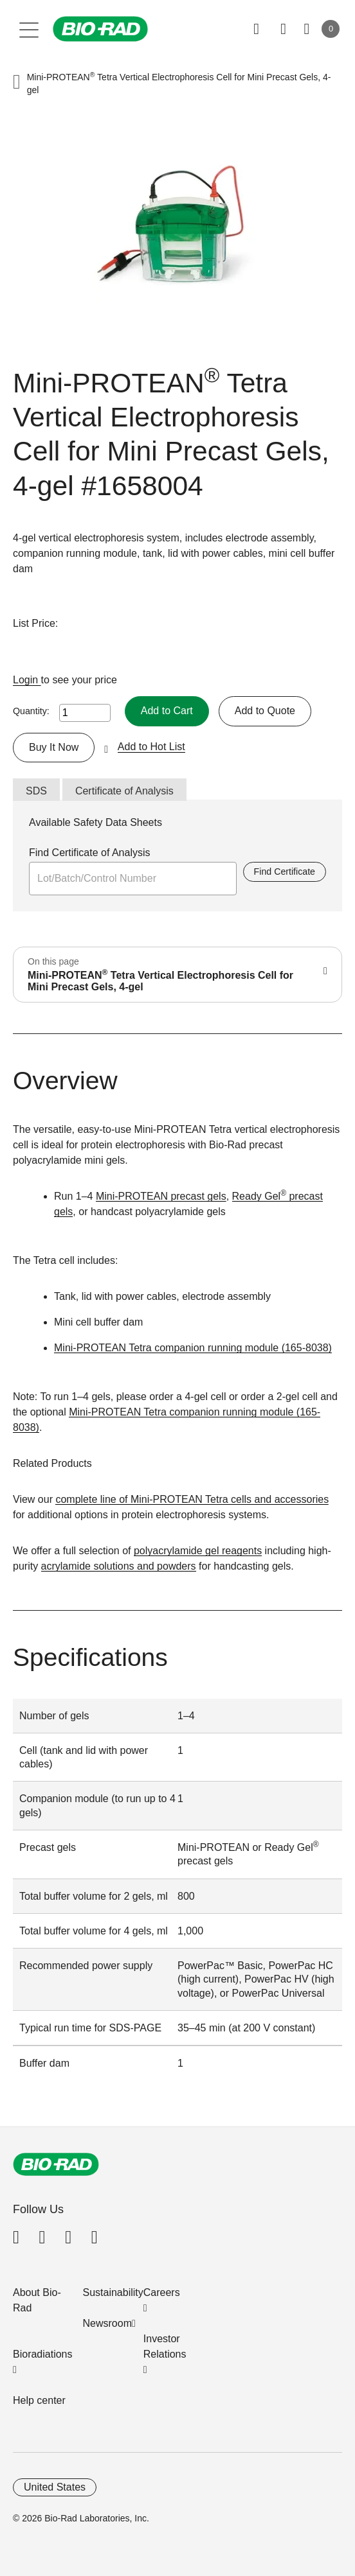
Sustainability (113, 2292)
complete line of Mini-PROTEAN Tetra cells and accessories (192, 1499)
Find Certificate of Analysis (89, 852)
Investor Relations (165, 2346)
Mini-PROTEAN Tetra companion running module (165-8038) (193, 1347)
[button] (17, 83)
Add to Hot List (151, 746)
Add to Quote (265, 710)
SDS (36, 790)
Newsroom (107, 2323)
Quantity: (31, 711)
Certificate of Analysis (124, 790)
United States (55, 2487)
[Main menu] (29, 29)
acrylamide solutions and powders (118, 1566)
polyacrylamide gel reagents (198, 1550)
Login (27, 679)
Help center (39, 2400)
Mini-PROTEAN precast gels (161, 1196)
